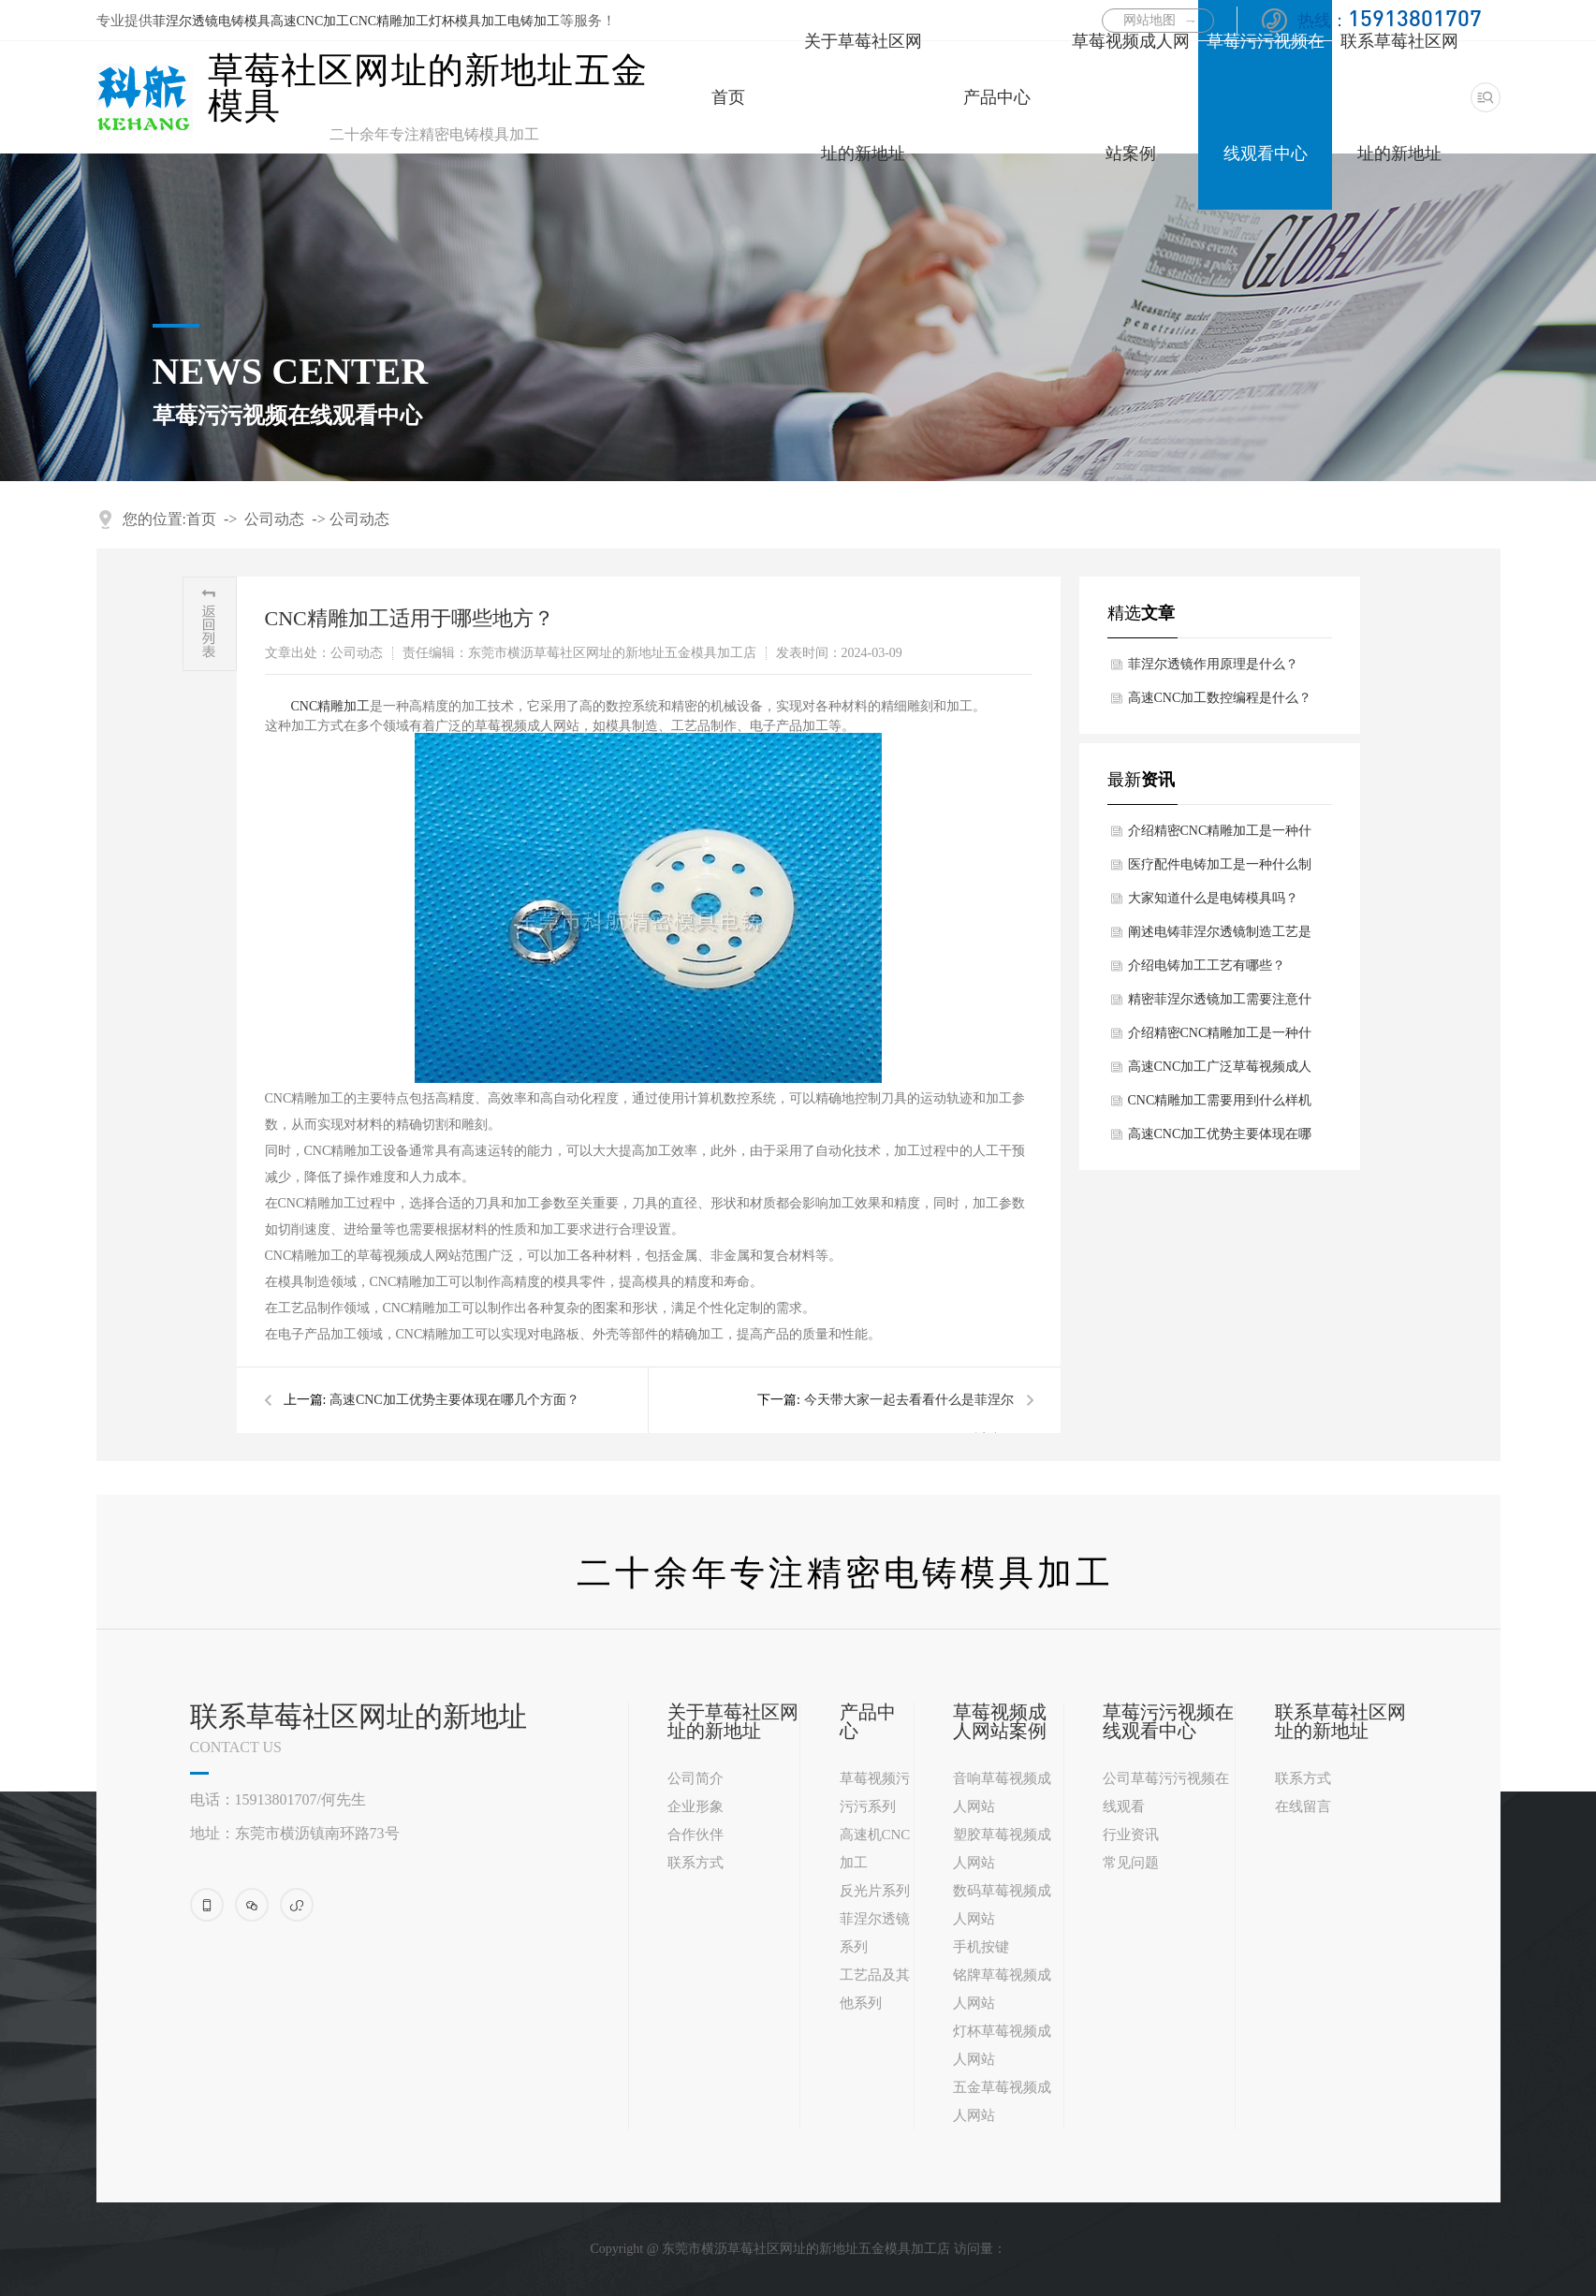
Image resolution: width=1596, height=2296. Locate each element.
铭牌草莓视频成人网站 (1002, 1989)
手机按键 (981, 1946)
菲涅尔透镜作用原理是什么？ (1213, 664)
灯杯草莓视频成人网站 (1002, 2045)
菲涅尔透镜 (185, 21)
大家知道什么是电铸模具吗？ (1213, 898)
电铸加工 (533, 21)
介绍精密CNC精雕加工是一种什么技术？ (1220, 1038)
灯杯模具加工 (468, 21)
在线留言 (1303, 1806)
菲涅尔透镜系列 (875, 1932)
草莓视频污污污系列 (875, 1792)
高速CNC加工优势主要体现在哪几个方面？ (454, 1400)
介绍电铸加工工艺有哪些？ (1206, 965)
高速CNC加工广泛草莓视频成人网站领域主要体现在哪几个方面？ (1220, 1072)
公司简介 (695, 1778)
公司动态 (274, 519)
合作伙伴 (695, 1834)
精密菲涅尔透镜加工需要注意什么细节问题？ (1219, 1004)
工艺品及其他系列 (875, 1989)
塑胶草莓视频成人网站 (1002, 1848)
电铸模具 (244, 21)
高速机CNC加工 (875, 1848)
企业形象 (695, 1806)
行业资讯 (1131, 1834)
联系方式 (695, 1862)
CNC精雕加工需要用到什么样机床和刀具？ (1220, 1105)
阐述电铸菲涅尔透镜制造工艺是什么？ (1219, 937)
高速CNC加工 (310, 21)
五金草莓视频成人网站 (1002, 2101)
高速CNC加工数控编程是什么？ (1220, 698)
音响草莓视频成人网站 (1002, 1792)
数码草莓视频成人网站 (1002, 1904)
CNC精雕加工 (389, 21)
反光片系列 (875, 1890)
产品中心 (997, 97)
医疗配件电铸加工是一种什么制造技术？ (1219, 869)
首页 (728, 97)
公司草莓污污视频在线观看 (1166, 1792)
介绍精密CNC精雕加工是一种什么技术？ (1220, 836)
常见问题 (1131, 1862)
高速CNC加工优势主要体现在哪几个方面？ (1220, 1139)
